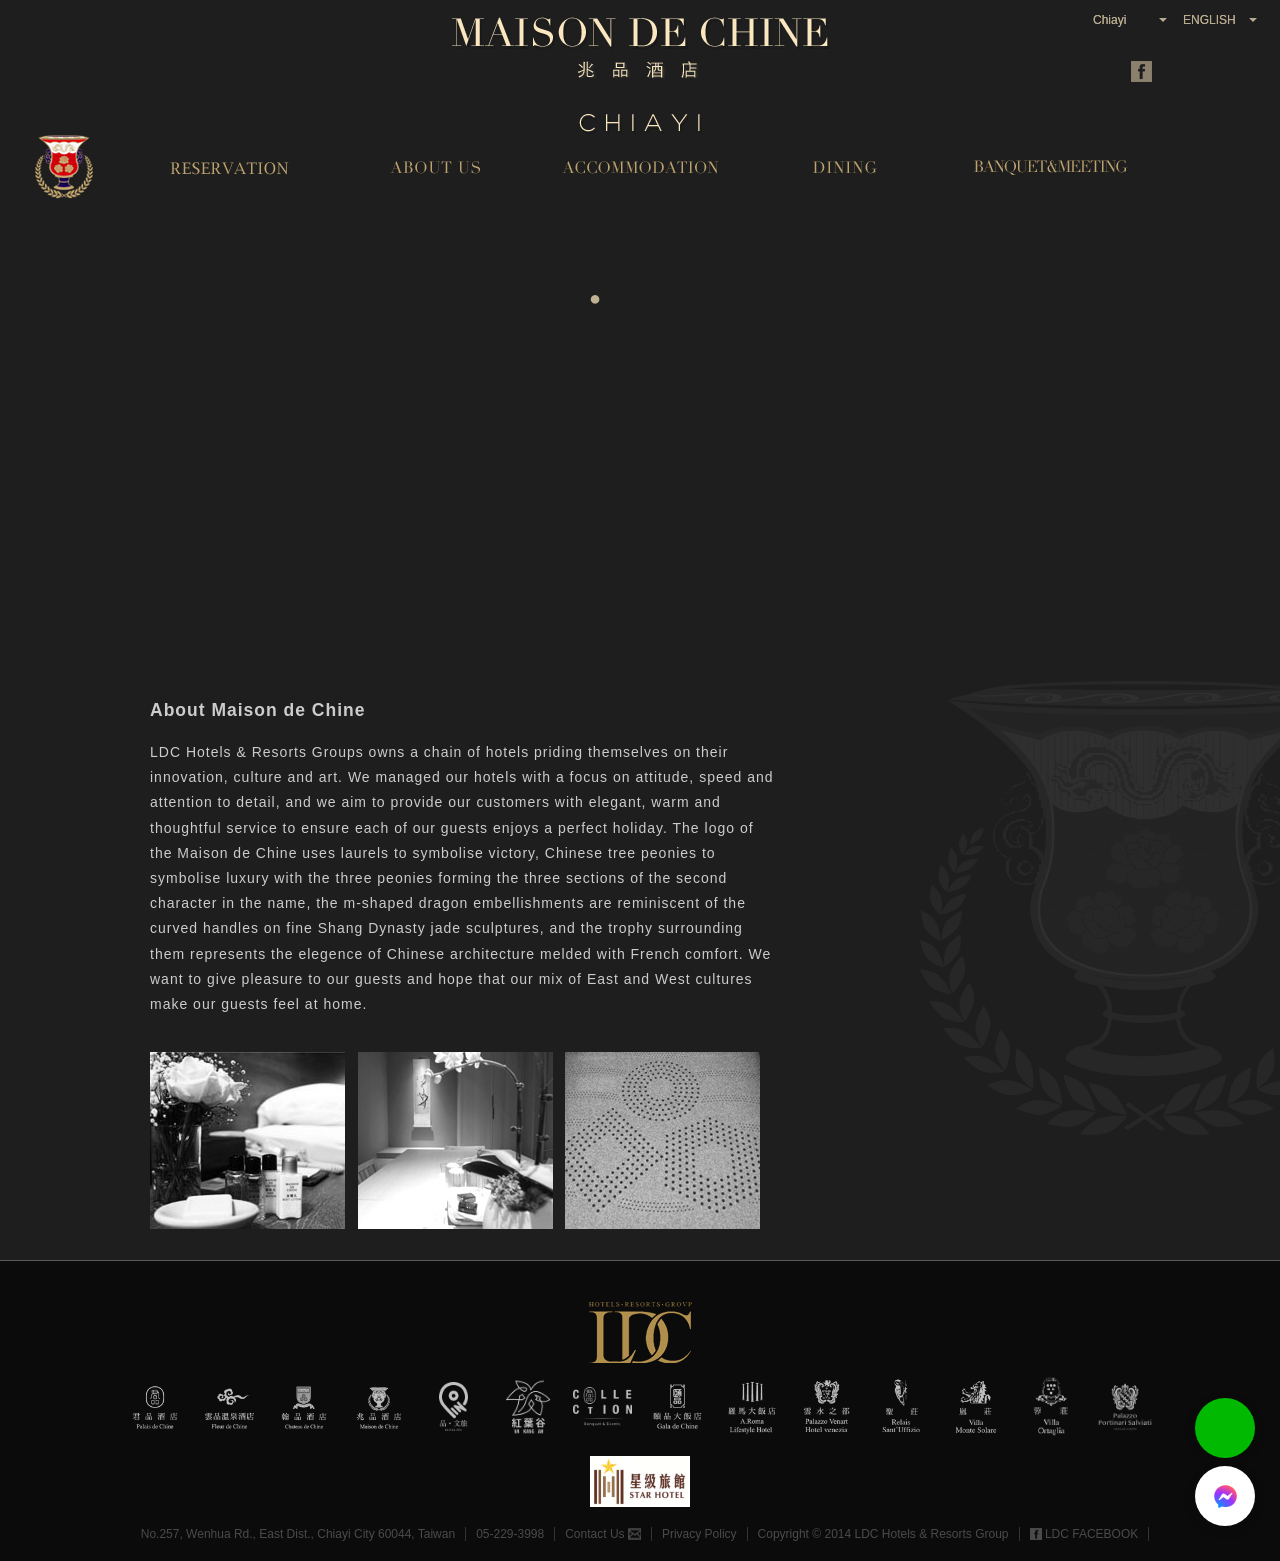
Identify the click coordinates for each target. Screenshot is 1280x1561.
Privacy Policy (699, 1534)
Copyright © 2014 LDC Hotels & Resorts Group (883, 1534)
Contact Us (603, 1534)
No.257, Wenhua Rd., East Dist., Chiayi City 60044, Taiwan (298, 1534)
